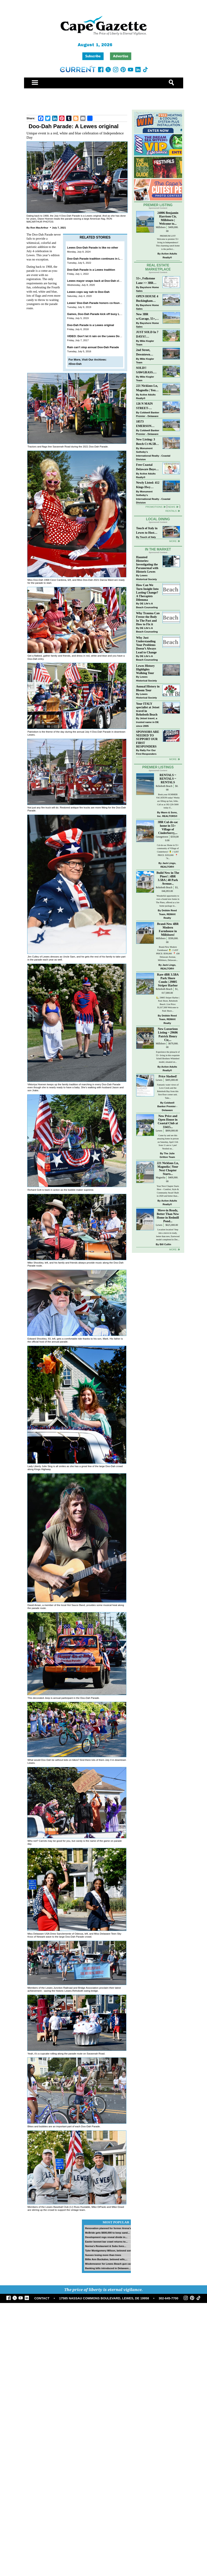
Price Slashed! (167, 1076)
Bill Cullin (165, 1244)
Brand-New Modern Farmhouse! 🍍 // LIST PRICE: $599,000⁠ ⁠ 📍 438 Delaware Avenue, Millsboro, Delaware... (168, 953)
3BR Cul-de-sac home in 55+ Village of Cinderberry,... (168, 827)
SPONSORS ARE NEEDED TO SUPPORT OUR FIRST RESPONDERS (147, 739)
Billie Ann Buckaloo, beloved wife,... (106, 2259)
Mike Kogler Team (145, 342)
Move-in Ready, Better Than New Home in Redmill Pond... (168, 1216)
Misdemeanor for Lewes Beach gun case (109, 2263)
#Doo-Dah (75, 363)
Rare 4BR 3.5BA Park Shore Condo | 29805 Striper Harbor (168, 980)
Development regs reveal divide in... (106, 2237)
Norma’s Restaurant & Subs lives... (105, 2246)
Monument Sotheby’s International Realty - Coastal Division (153, 454)
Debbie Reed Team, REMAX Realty (168, 914)
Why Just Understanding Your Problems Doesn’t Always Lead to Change (146, 645)
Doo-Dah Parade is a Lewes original (90, 325)
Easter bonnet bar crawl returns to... (106, 2241)
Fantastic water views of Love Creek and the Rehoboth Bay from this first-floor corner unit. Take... (167, 1091)
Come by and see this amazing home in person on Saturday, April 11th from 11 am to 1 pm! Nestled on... (168, 1142)
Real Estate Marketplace (158, 267)
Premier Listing (158, 205)
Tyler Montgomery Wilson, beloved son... (109, 2250)
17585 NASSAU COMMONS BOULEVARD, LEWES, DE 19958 (104, 2298)
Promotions (154, 506)
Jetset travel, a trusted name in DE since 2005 (147, 722)
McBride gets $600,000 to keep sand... (107, 2232)
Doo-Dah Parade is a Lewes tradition (91, 269)
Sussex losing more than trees (103, 2255)
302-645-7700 (168, 2298)
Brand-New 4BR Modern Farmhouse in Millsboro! (167, 929)
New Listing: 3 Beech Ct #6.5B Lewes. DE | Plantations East (146, 442)
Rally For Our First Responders (146, 752)
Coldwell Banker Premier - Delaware (147, 414)
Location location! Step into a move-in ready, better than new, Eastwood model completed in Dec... (168, 1234)
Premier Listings (158, 767)
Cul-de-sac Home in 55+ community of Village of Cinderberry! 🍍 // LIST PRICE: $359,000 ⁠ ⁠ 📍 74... (168, 852)
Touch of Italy (148, 537)
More (173, 541)
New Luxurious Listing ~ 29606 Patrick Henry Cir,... (168, 1034)
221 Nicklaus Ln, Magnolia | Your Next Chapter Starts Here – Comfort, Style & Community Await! (147, 388)
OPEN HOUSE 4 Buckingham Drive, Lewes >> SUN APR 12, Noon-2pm (147, 299)
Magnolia (160, 1177)
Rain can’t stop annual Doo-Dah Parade (93, 347)
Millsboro (161, 227)
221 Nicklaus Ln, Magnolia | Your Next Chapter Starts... (168, 1168)
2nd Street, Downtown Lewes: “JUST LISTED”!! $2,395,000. (145, 352)
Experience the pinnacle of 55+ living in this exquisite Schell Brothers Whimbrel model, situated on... (168, 1057)
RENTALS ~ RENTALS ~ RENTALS (168, 778)
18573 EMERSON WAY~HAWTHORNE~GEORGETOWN (148, 424)
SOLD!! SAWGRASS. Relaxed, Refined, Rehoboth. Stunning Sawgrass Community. (147, 370)
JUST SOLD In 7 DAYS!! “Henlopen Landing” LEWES (147, 334)
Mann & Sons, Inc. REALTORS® (167, 814)
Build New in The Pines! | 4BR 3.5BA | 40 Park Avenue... (168, 878)
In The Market (158, 549)
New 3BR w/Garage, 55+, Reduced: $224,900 (146, 316)
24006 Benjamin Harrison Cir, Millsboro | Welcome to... (167, 218)
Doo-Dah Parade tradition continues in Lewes (97, 258)
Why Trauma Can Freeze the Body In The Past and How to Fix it (148, 618)
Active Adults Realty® (169, 255)
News (171, 506)
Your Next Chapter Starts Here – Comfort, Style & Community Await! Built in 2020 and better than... (168, 1191)
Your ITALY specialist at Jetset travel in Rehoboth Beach (148, 709)
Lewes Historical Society (146, 577)
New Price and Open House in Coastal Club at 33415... (168, 1121)
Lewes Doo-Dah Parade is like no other (92, 247)
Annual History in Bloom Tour (148, 688)
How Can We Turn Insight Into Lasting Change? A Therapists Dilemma (147, 592)
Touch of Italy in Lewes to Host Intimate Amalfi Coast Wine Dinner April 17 (147, 530)
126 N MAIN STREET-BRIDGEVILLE (147, 406)
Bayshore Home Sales (147, 289)
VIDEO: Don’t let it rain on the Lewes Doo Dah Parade (102, 336)
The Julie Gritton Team (167, 1155)
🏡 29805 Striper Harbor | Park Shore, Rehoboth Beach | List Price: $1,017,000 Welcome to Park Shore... (167, 1004)
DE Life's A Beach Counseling (147, 605)
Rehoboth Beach (164, 786)
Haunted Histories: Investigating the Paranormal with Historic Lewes (147, 564)
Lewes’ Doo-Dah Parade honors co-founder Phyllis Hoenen (105, 303)
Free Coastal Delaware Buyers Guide (147, 467)
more (173, 759)
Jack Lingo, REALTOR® (168, 865)
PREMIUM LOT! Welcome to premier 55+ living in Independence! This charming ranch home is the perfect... (168, 242)
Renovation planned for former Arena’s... (109, 2228)
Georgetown (162, 836)
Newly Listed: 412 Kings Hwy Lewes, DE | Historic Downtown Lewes (148, 485)
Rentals (171, 510)
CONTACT (41, 2298)
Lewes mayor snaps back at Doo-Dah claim (95, 280)
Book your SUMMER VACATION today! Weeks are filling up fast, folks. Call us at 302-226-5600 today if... (168, 801)
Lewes (159, 1080)
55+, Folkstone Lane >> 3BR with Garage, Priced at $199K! (147, 281)
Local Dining (158, 519)
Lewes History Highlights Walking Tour (145, 669)
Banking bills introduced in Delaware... (108, 2268)
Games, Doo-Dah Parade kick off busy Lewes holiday (102, 314)
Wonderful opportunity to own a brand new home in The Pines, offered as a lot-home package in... (168, 901)
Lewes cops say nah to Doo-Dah (88, 291)
